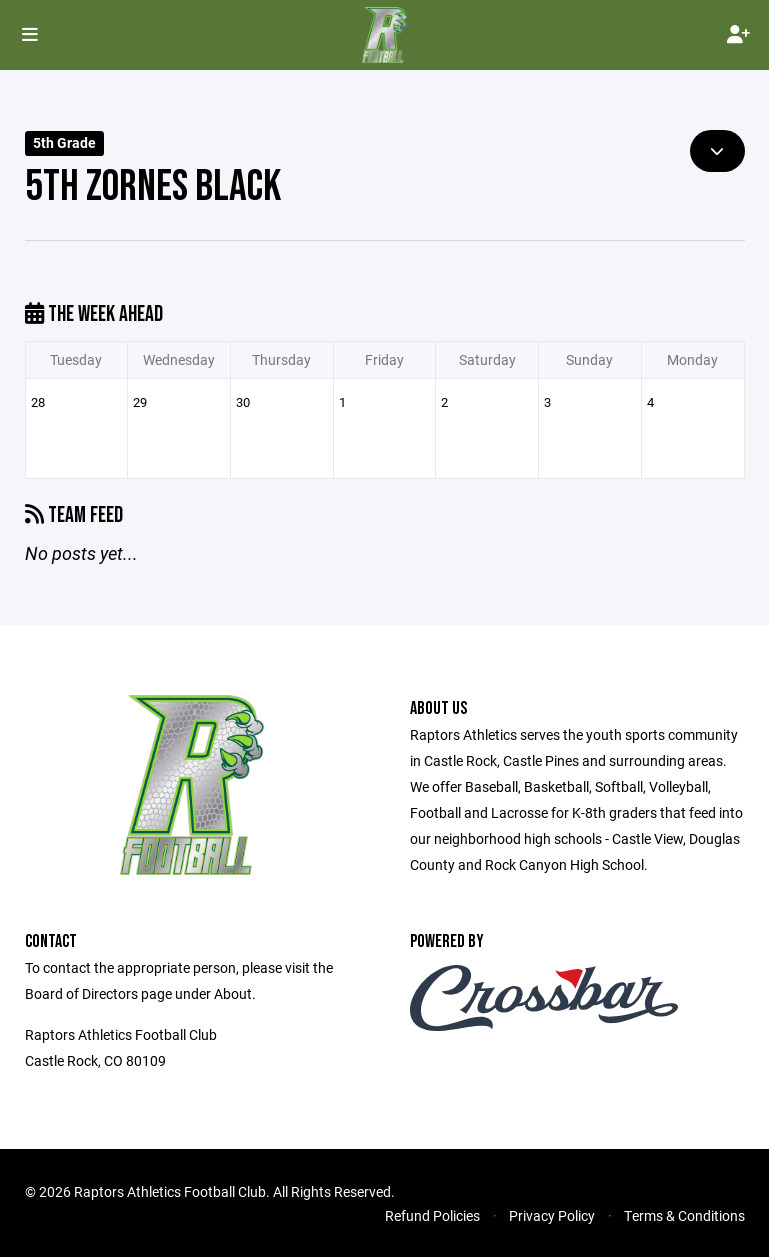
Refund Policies (432, 1215)
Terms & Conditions (684, 1215)
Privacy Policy (552, 1215)
